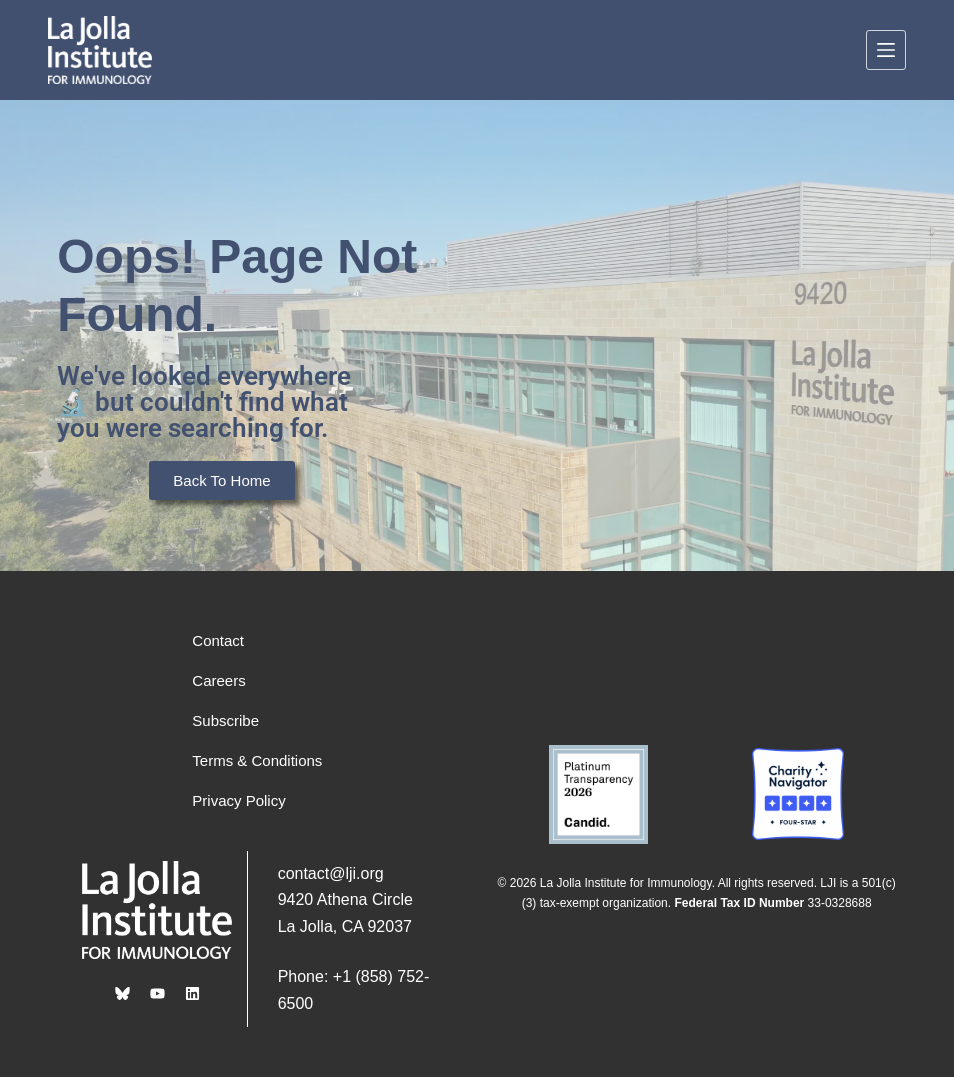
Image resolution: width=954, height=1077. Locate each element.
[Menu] (886, 50)
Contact (218, 640)
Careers (218, 680)
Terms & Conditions (257, 760)
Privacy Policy (238, 800)
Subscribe (225, 720)
